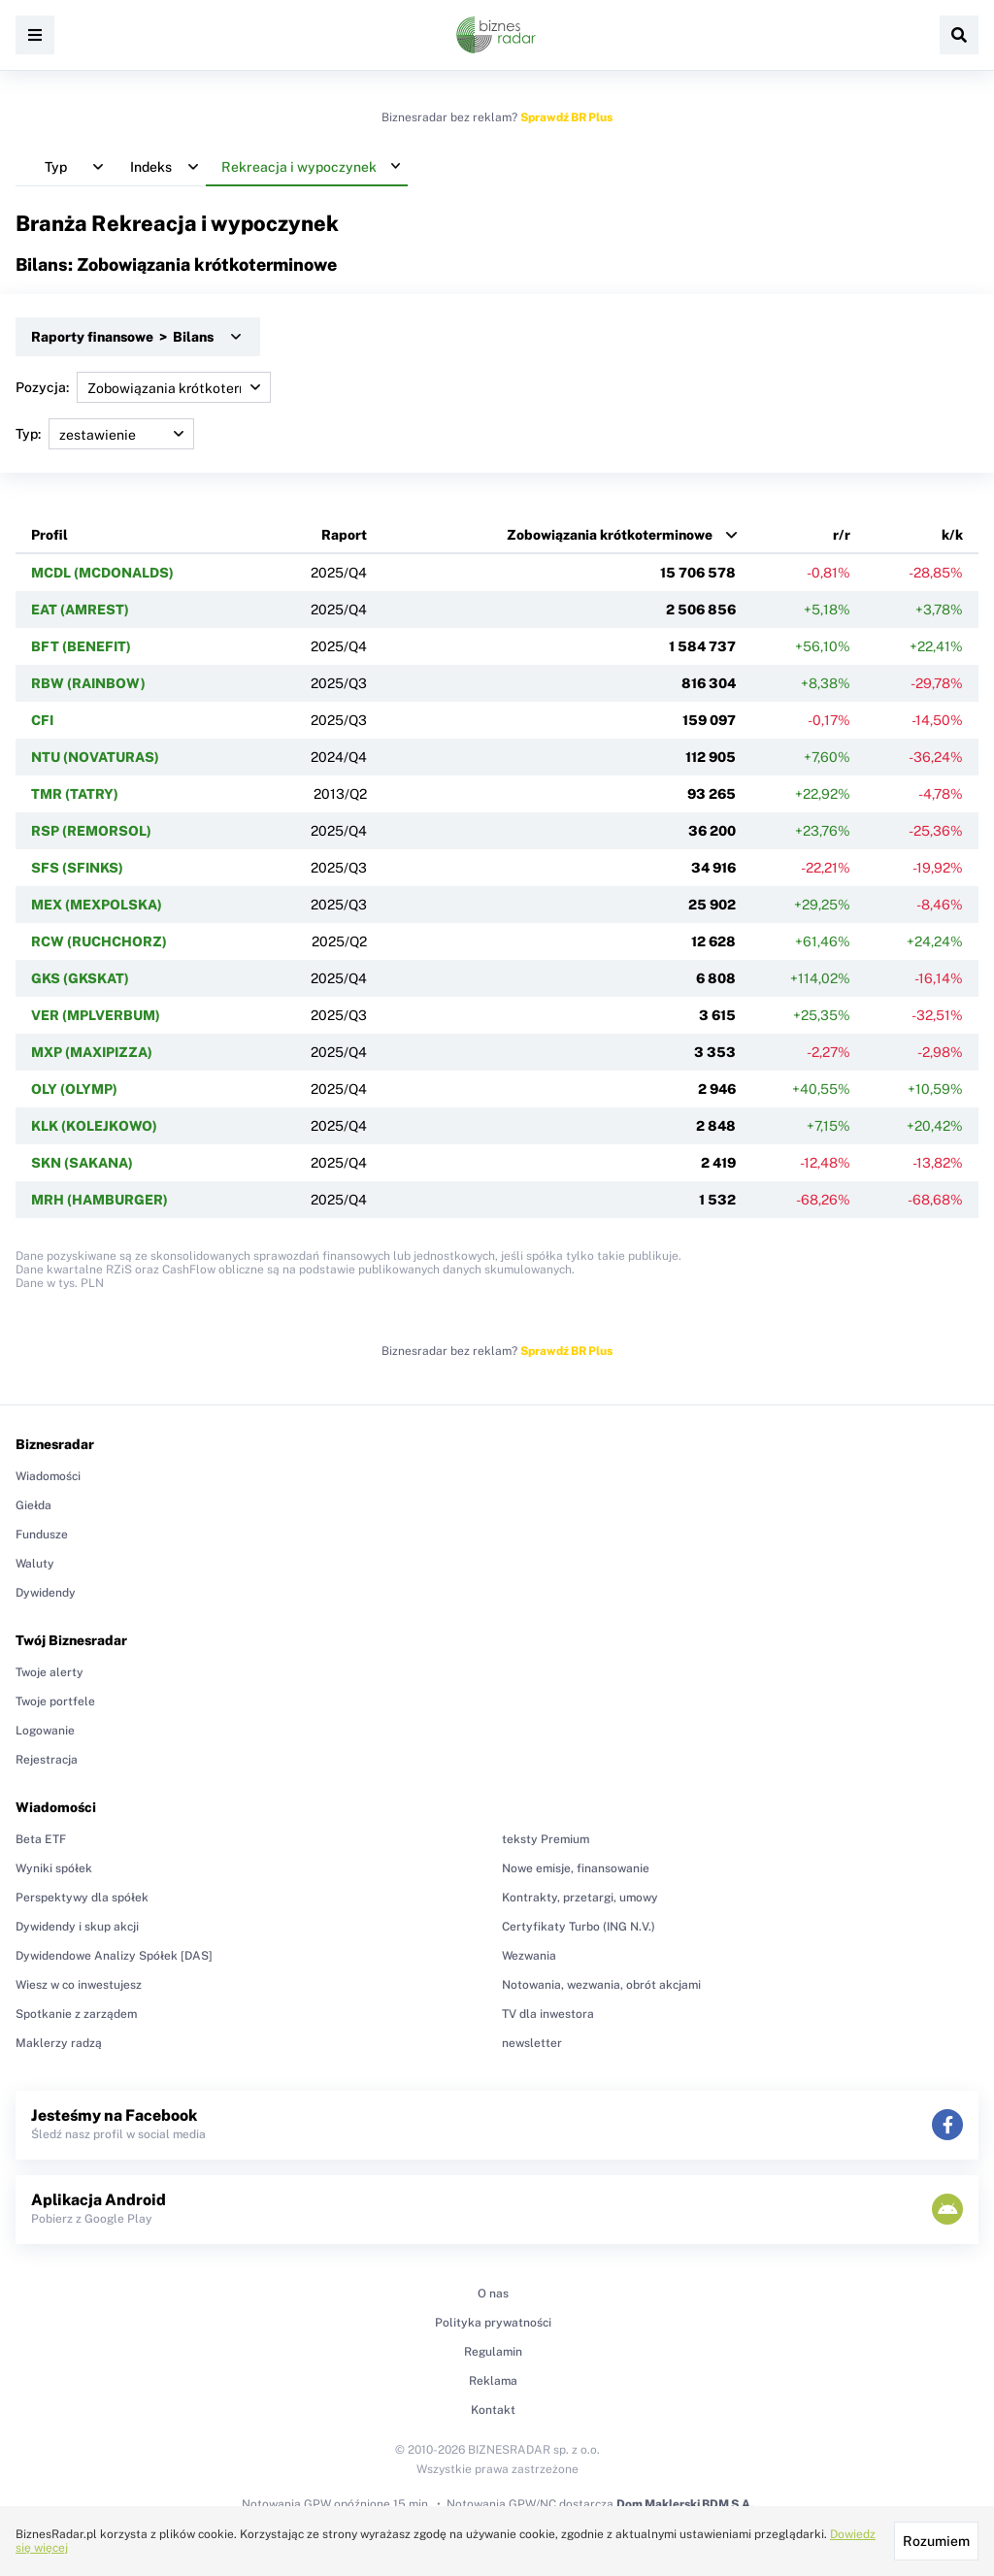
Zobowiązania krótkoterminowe (609, 535)
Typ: (105, 433)
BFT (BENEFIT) (81, 646)
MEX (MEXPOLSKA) (96, 904)
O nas (493, 2293)
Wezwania (529, 1956)
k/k (952, 535)
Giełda (33, 1505)
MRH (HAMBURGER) (99, 1199)
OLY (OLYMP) (74, 1089)
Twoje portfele (55, 1701)
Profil (49, 535)
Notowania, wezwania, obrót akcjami (601, 1985)
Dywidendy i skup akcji (77, 1926)
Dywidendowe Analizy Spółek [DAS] (114, 1956)
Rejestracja (47, 1760)
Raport (344, 535)
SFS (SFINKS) (77, 867)
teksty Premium (545, 1839)
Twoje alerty (49, 1672)
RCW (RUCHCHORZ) (99, 941)
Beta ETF (41, 1839)
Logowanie (45, 1730)
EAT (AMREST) (80, 609)
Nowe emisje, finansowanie (575, 1868)
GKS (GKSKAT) (80, 978)
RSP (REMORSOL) (91, 831)
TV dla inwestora (548, 2014)
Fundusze (42, 1534)
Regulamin (493, 2352)
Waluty (35, 1563)
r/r (841, 535)
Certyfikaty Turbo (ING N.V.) (578, 1926)
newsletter (532, 2043)
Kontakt (493, 2410)
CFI (42, 720)
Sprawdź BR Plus (566, 117)
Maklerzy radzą (59, 2043)
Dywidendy (46, 1593)
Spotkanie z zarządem (76, 2014)
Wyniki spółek (54, 1868)
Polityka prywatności (493, 2322)
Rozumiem (936, 2541)
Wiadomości (48, 1476)
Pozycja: (143, 387)
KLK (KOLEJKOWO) (94, 1126)
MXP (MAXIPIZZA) (91, 1052)
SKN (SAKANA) (82, 1163)
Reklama (493, 2381)
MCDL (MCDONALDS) (102, 572)
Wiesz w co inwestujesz (79, 1985)
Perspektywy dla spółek (82, 1897)
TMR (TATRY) (74, 794)
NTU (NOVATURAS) (95, 757)
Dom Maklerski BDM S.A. (684, 2504)
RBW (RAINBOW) (88, 683)
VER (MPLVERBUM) (95, 1015)
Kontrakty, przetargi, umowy (580, 1897)
